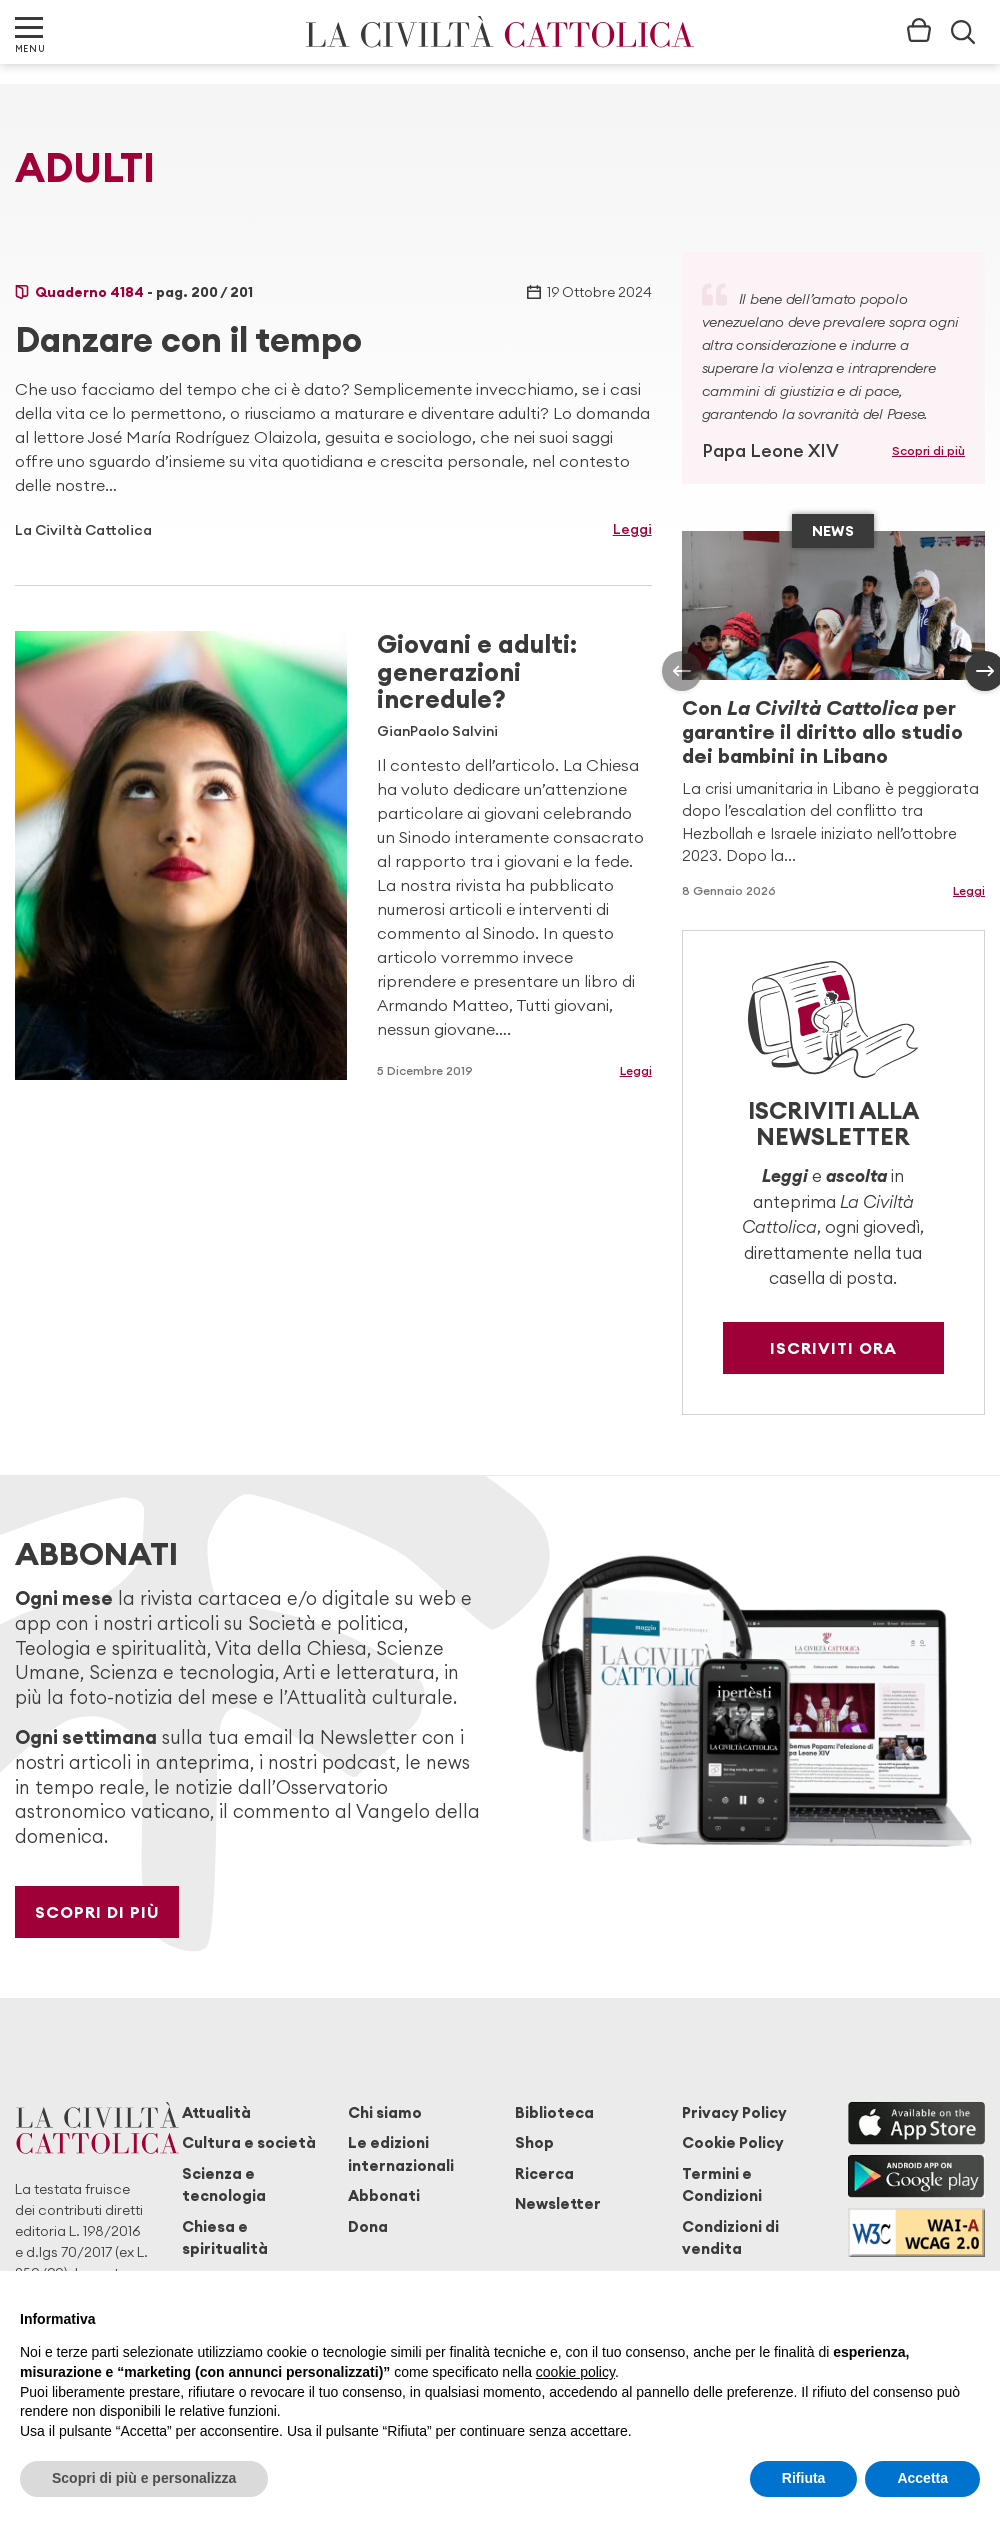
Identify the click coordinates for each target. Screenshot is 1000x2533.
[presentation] (682, 671)
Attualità (216, 2112)
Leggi (632, 529)
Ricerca (544, 2173)
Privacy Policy (734, 2112)
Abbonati (384, 2195)
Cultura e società (249, 2142)
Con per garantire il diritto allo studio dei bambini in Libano (822, 731)
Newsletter (558, 2203)
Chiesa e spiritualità (225, 2237)
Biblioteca (554, 2112)
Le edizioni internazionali (401, 2153)
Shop (534, 2142)
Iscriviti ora (833, 1348)
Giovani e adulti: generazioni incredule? (477, 671)
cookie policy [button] (575, 2372)
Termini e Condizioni (722, 2184)
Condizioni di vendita (730, 2237)
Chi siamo (385, 2112)
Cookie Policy (733, 2142)
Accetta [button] (922, 2478)
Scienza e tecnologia (224, 2184)
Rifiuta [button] (804, 2478)
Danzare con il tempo (188, 339)
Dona (368, 2226)
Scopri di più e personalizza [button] (144, 2478)
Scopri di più (928, 450)
